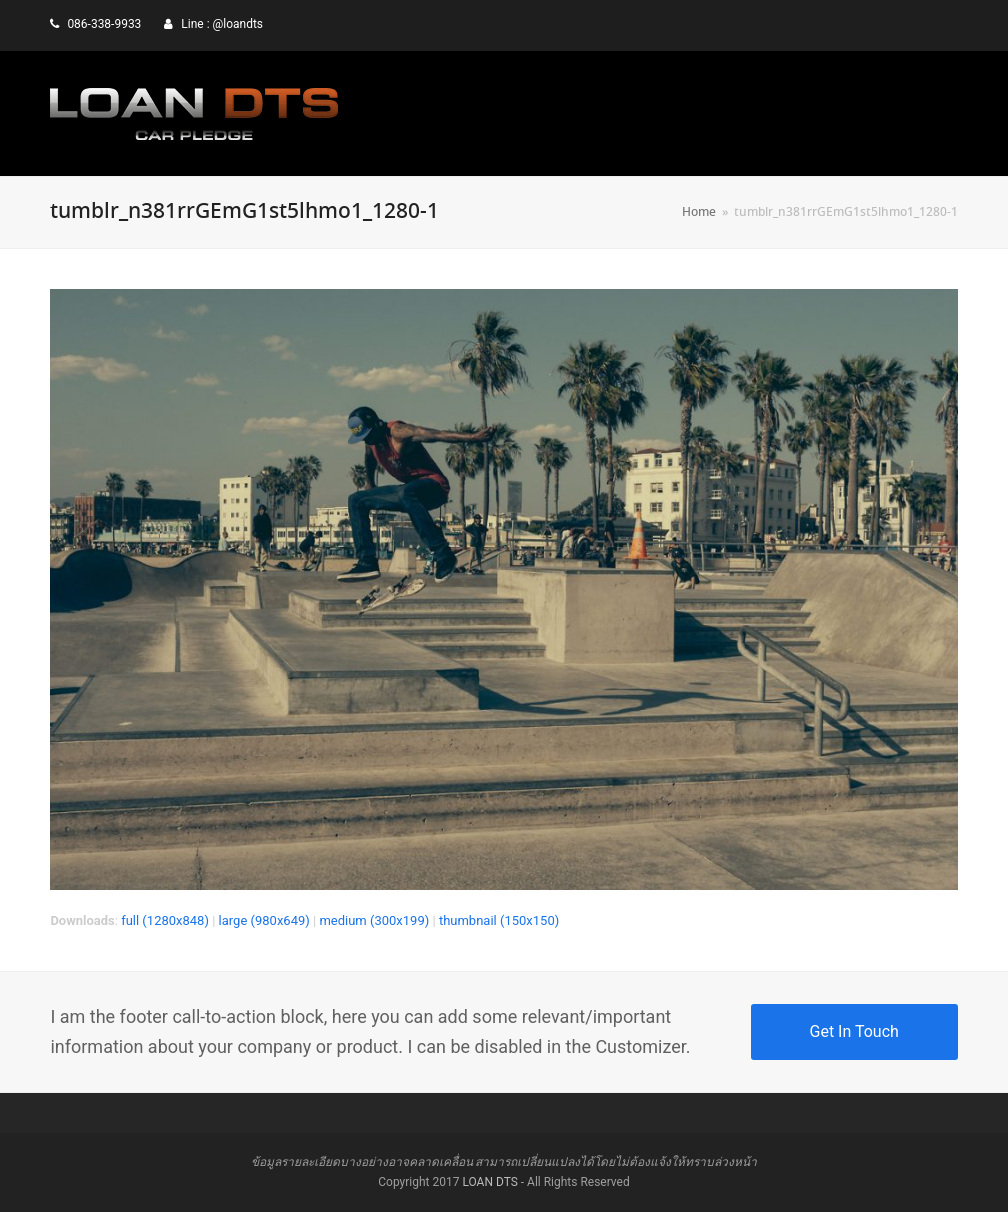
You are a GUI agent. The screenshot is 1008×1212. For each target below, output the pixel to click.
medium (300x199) (374, 920)
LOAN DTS (489, 1182)
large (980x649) (264, 920)
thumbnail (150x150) (499, 920)
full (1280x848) (165, 920)
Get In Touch (854, 1031)
